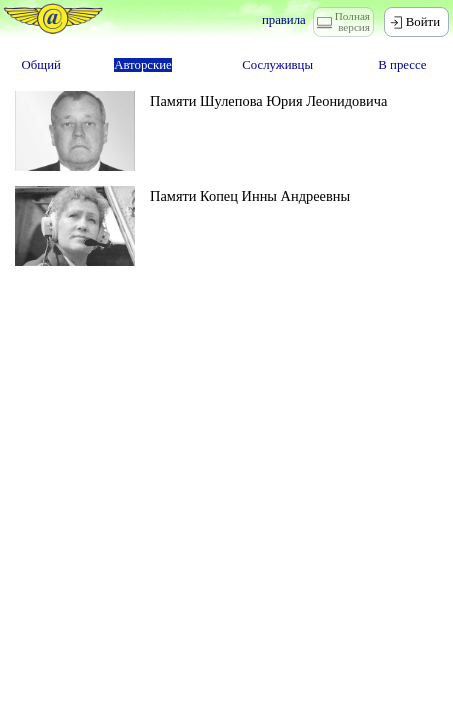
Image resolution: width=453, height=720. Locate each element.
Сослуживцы (277, 65)
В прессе (402, 65)
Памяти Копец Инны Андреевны (250, 196)
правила (284, 20)
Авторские (143, 65)
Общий (41, 65)
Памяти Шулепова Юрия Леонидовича (268, 101)
